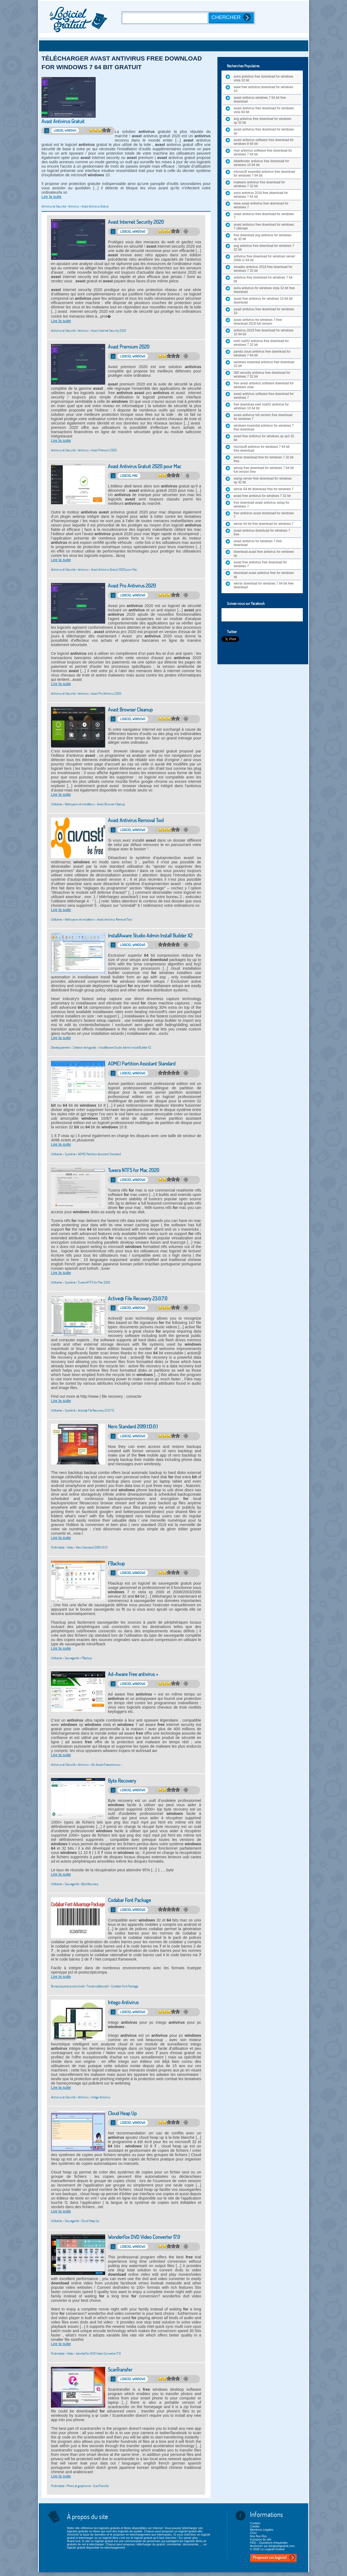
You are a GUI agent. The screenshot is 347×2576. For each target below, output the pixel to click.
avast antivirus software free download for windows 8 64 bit (264, 142)
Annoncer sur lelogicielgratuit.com (272, 2546)
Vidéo (70, 1547)
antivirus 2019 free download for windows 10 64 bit (263, 332)
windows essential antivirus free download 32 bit (264, 364)
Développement (60, 1047)
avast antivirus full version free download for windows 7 (263, 417)
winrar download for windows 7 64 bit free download (264, 585)
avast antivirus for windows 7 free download (258, 543)
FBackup (116, 1563)
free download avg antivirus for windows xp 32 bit (262, 237)
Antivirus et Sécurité (53, 206)
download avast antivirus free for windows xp (264, 575)
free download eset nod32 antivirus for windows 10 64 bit (261, 406)
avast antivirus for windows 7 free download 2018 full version (258, 321)
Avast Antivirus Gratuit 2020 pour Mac (144, 466)
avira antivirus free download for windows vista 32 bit (263, 78)
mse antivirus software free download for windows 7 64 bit (263, 152)
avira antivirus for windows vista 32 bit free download (264, 290)
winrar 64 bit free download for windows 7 (264, 524)
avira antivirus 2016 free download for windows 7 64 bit (261, 195)
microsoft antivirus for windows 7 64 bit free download (262, 448)
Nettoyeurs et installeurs (80, 804)
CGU (253, 2532)
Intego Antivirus (123, 2002)
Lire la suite (51, 196)
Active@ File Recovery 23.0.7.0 (137, 1298)
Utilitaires (56, 804)
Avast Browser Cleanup (130, 710)
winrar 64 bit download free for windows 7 (264, 489)
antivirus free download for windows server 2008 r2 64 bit (264, 258)
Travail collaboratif (98, 1986)
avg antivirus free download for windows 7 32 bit (264, 247)
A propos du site (260, 2539)
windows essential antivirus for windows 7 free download (264, 427)
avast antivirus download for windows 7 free (262, 532)
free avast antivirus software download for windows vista (264, 385)
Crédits (254, 2526)
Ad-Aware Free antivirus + (133, 1674)
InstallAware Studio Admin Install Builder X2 (150, 936)
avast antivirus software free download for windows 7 (264, 396)
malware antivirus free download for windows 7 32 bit (259, 184)
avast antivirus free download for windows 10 (264, 311)
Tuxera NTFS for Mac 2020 (133, 1170)
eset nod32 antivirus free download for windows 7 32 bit (261, 343)
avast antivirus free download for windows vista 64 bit (264, 110)
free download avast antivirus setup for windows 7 (261, 504)
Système (70, 1154)
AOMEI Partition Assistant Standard (141, 1064)
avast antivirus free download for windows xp (264, 131)
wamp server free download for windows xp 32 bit (263, 480)
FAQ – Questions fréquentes (269, 2542)
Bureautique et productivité (67, 1986)
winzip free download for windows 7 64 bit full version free (264, 470)
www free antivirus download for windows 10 (263, 89)
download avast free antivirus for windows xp (264, 553)
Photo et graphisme (79, 2486)
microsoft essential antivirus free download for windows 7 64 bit (264, 173)
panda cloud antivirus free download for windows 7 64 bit (262, 353)
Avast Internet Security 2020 (136, 222)
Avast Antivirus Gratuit (63, 121)
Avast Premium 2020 (128, 347)
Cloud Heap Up (122, 2113)
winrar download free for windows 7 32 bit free (264, 459)
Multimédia (57, 1547)
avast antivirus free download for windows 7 (264, 216)
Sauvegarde (72, 1658)
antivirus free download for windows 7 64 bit (263, 279)
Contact (255, 2523)
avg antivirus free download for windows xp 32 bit (262, 121)
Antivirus (73, 206)
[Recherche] (166, 17)
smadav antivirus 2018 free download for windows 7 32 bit (263, 269)
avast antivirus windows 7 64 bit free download (260, 99)
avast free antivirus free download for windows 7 (260, 564)
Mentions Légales (261, 2529)
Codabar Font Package (129, 1900)
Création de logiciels (84, 1047)
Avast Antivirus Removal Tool (136, 820)
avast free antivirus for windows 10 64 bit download (263, 300)
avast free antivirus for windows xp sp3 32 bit (264, 438)
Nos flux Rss (258, 2536)
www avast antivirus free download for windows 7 (261, 205)
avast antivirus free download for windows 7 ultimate (264, 226)
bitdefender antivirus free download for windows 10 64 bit (261, 163)
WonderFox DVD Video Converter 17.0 (144, 2237)
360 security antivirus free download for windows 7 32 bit (262, 374)
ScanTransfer (120, 2370)
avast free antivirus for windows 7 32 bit (262, 496)
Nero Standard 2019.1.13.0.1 (133, 1426)
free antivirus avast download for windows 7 (264, 515)
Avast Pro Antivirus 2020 (132, 586)
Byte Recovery (122, 1781)
